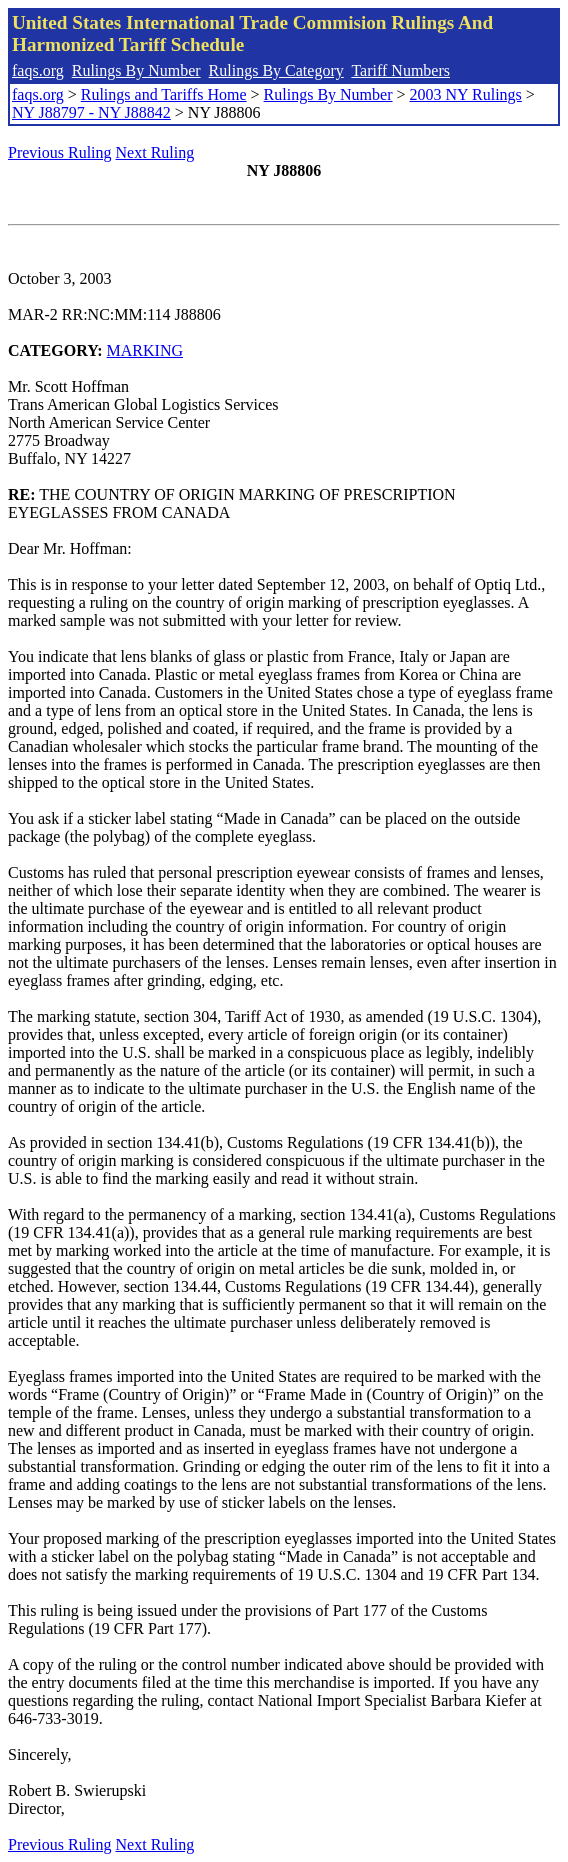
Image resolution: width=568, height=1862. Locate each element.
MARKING (145, 350)
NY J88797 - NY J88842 (91, 112)
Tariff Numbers (400, 70)
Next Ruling (155, 152)
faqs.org (38, 70)
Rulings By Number (136, 70)
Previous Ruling (60, 152)
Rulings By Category (276, 70)
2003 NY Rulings (466, 94)
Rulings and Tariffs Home (164, 94)
